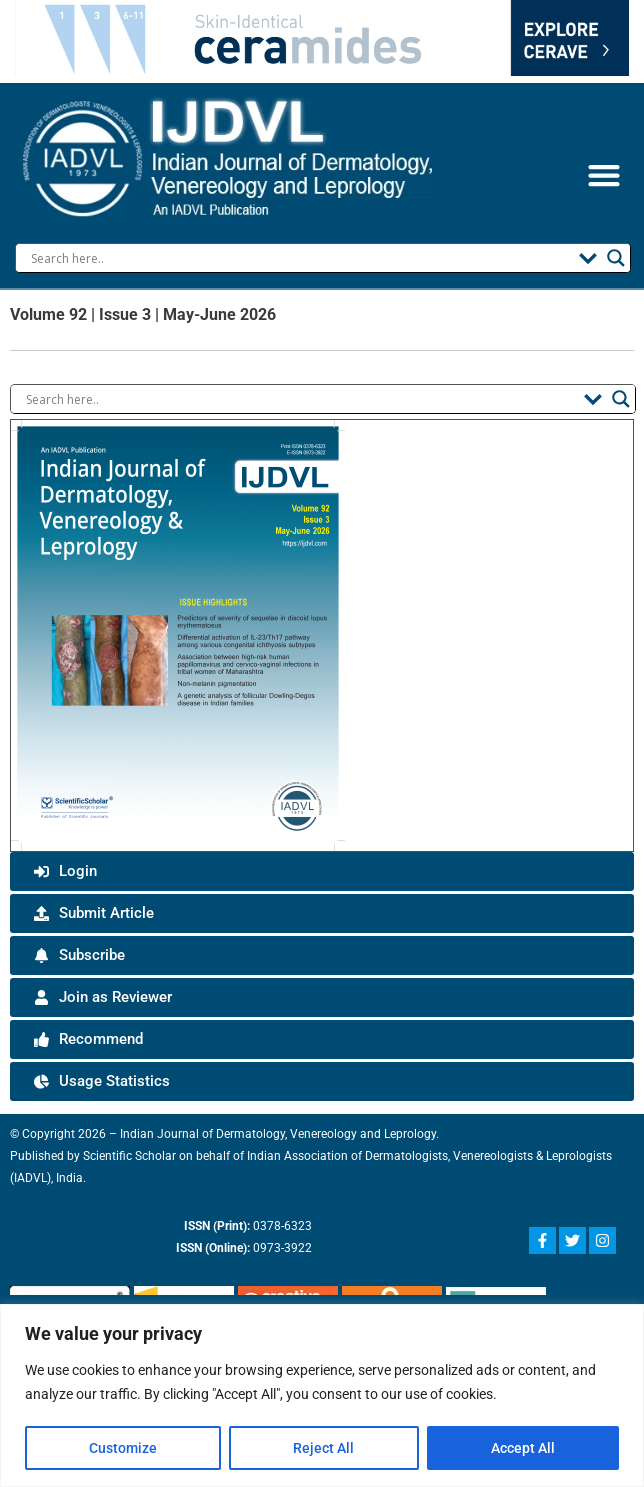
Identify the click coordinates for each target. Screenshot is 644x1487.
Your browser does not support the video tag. (322, 38)
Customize (123, 1448)
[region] (322, 1395)
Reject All (324, 1448)
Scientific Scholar (116, 1156)
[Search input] (300, 258)
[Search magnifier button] (616, 258)
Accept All (522, 1448)
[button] (603, 174)
